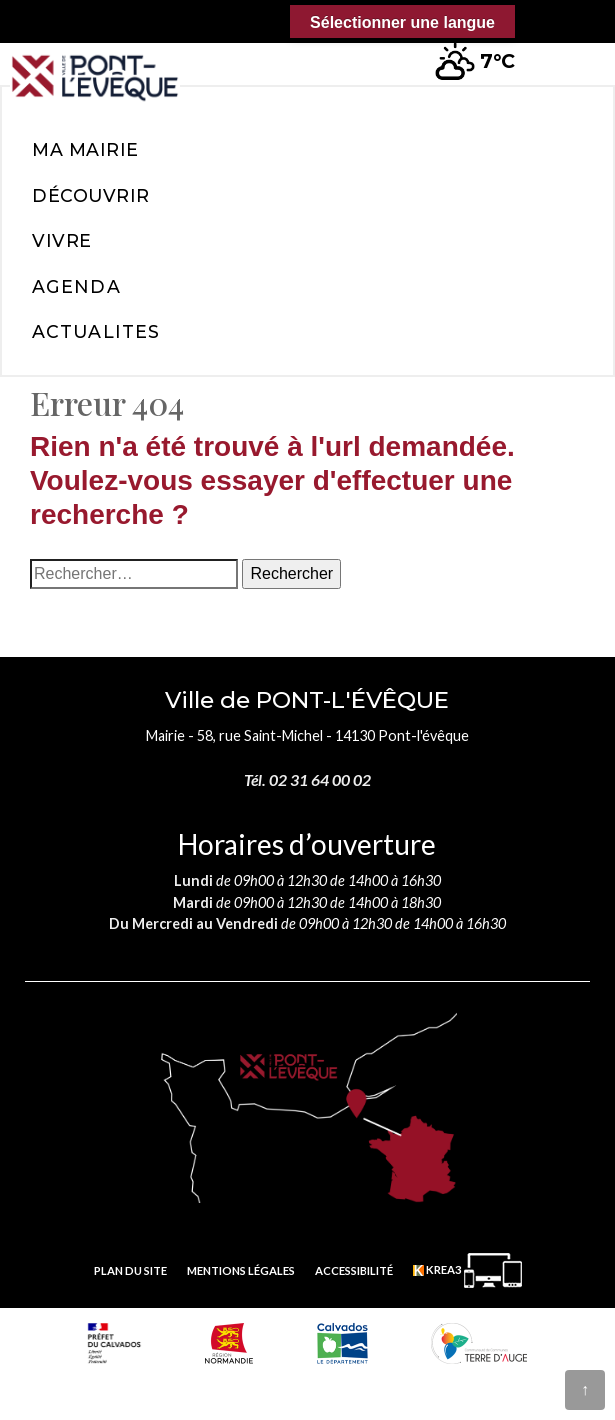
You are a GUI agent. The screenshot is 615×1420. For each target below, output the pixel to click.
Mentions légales (241, 1270)
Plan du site (130, 1270)
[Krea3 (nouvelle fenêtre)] (467, 1270)
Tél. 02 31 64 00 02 (307, 779)
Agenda (76, 286)
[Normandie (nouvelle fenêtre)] (229, 1343)
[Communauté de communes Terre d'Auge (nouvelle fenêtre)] (479, 1343)
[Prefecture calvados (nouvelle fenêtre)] (114, 1343)
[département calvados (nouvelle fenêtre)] (342, 1343)
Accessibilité (354, 1270)
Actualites (96, 331)
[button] (566, 49)
